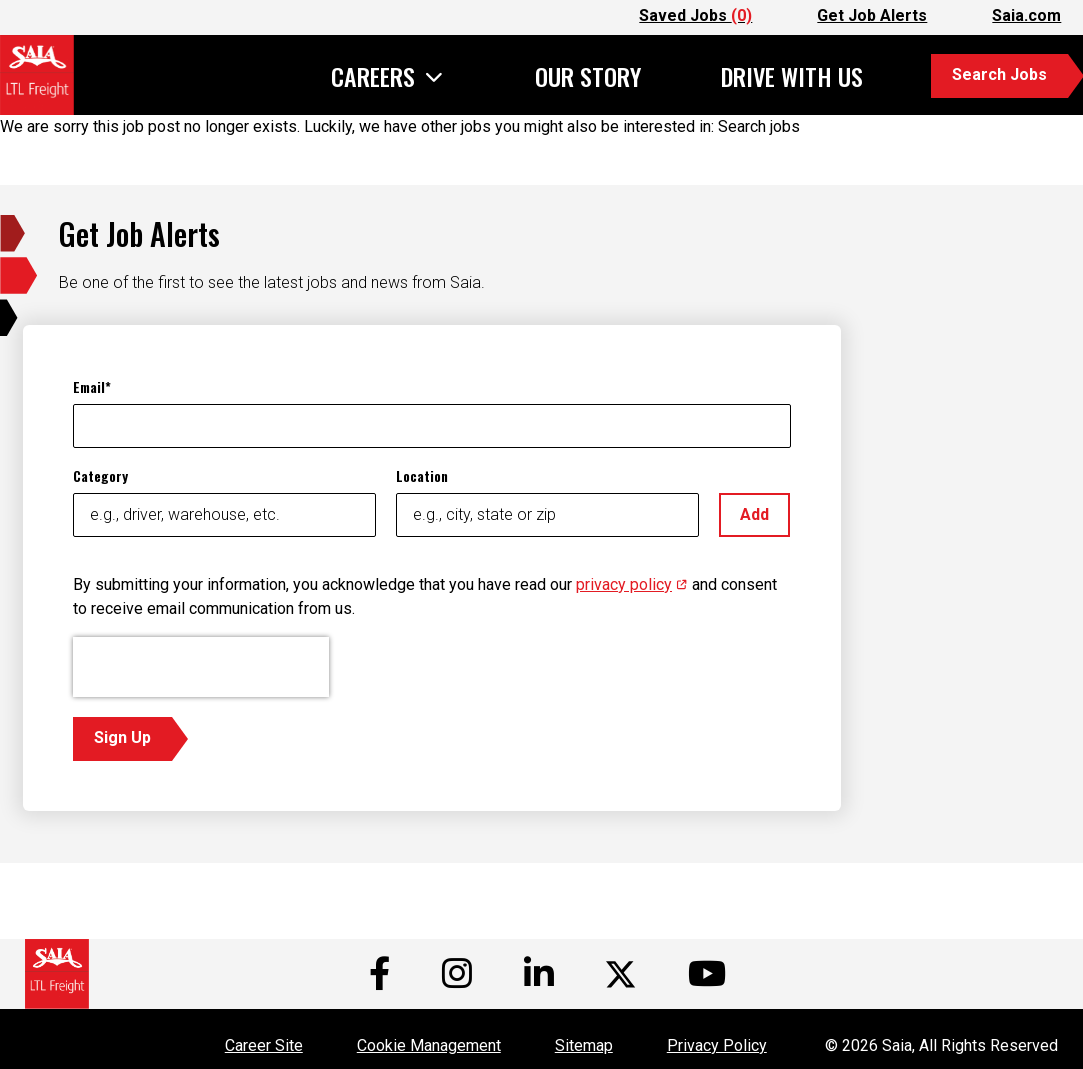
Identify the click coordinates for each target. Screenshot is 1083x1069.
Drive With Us (792, 76)
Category (100, 475)
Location (422, 475)
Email (89, 386)
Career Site (264, 1045)
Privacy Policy (717, 1045)
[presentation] (201, 667)
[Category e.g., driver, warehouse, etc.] (224, 515)
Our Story (588, 76)
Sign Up (122, 737)
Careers (373, 78)
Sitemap (584, 1045)
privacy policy (632, 584)
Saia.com (1026, 15)
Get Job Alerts (872, 15)
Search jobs (759, 126)
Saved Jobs (695, 15)
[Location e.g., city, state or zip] (547, 515)
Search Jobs (999, 74)
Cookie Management (429, 1045)
